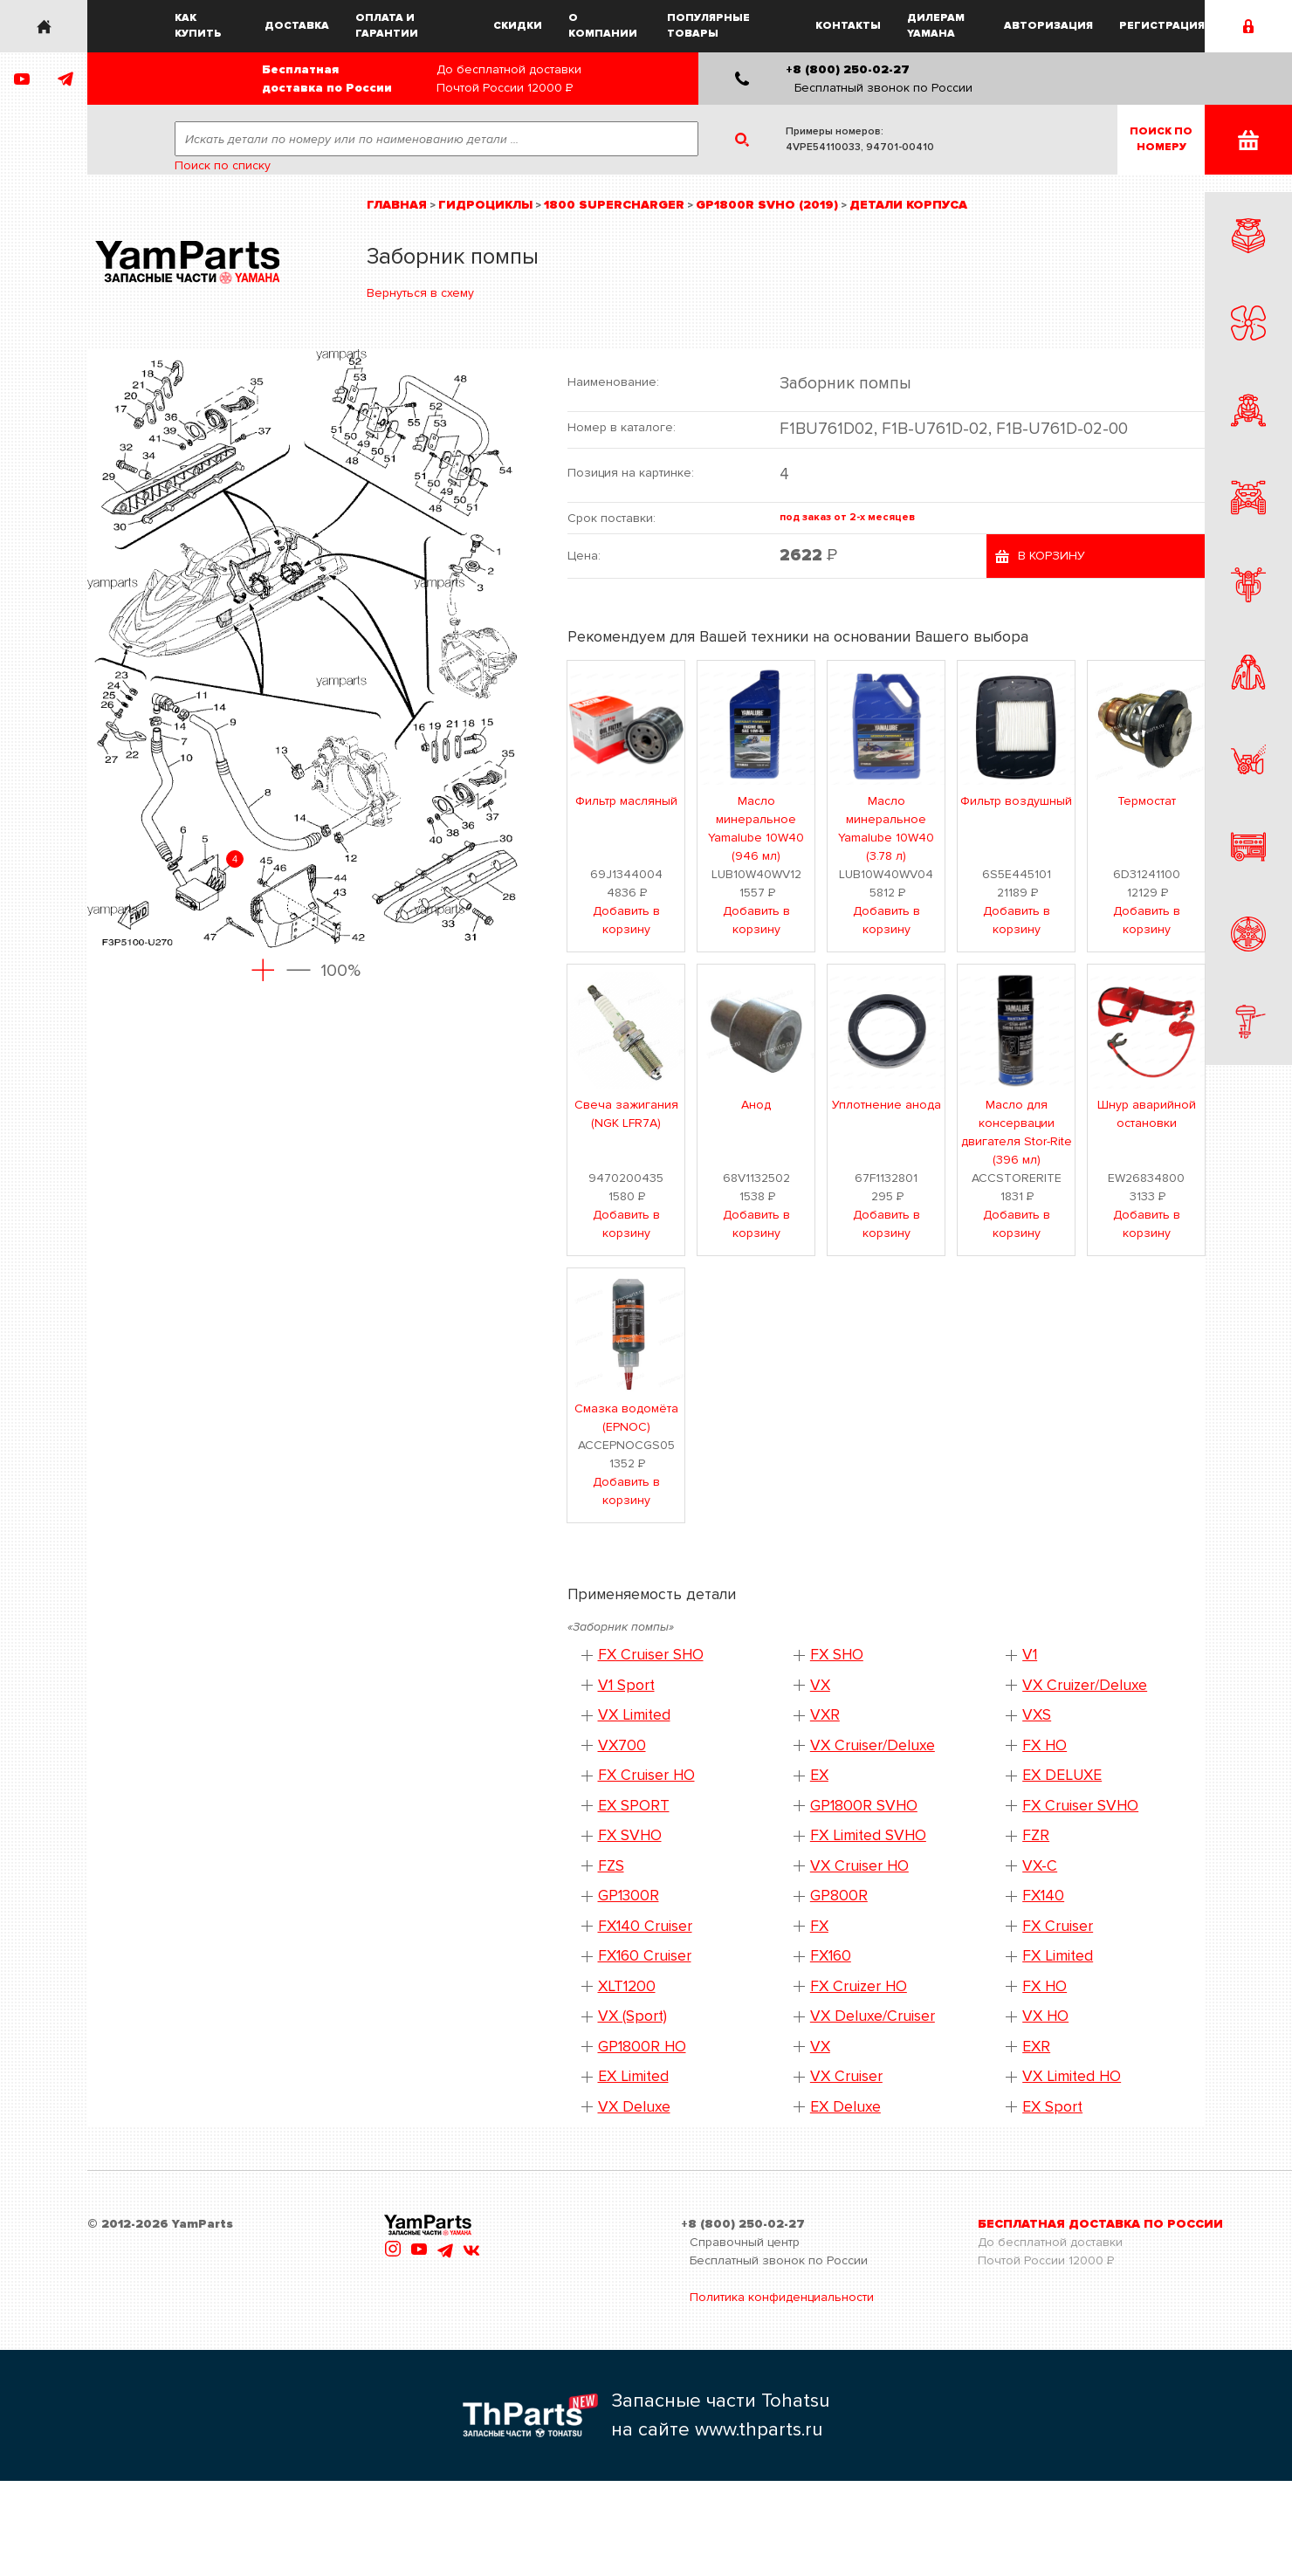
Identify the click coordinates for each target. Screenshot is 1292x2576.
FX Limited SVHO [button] (868, 1835)
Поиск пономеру (1161, 139)
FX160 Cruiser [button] (644, 1956)
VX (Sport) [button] (632, 2016)
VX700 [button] (622, 1745)
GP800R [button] (839, 1895)
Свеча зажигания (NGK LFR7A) (626, 1113)
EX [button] (819, 1775)
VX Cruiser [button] (846, 2076)
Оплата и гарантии (386, 25)
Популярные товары (708, 25)
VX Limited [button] (634, 1715)
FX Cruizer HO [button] (858, 1986)
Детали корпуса (908, 204)
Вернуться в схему (420, 292)
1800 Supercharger (614, 204)
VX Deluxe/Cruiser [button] (872, 2016)
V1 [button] (1029, 1654)
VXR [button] (825, 1715)
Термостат (1146, 800)
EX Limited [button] (633, 2076)
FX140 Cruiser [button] (645, 1926)
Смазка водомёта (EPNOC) (626, 1417)
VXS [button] (1036, 1715)
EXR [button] (1036, 2046)
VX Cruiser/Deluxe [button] (872, 1745)
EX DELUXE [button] (1062, 1775)
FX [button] (819, 1926)
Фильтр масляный (626, 800)
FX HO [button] (1044, 1745)
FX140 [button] (1043, 1895)
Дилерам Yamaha (936, 25)
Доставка (297, 25)
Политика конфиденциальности (782, 2297)
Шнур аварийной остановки (1146, 1113)
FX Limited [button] (1057, 1956)
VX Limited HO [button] (1071, 2076)
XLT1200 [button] (627, 1986)
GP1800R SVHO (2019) (767, 204)
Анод (756, 1104)
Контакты (848, 25)
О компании (602, 25)
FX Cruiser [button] (1057, 1926)
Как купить (198, 25)
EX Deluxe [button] (845, 2107)
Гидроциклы (485, 204)
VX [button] (820, 1685)
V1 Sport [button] (626, 1685)
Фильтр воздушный (1016, 800)
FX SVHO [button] (630, 1835)
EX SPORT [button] (634, 1805)
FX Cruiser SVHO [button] (1080, 1805)
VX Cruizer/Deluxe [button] (1084, 1685)
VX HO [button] (1045, 2016)
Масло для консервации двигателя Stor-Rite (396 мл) (1016, 1132)
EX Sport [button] (1052, 2107)
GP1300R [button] (628, 1895)
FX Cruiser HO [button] (646, 1775)
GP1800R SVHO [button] (863, 1805)
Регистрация (1162, 25)
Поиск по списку (223, 165)
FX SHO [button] (836, 1654)
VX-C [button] (1039, 1866)
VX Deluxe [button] (634, 2107)
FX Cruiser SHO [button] (651, 1654)
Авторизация (1048, 25)
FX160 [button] (830, 1956)
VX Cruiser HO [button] (859, 1866)
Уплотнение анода (886, 1104)
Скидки (517, 25)
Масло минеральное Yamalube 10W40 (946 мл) (756, 828)
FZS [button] (611, 1866)
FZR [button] (1035, 1835)
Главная (397, 204)
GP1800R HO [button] (642, 2046)
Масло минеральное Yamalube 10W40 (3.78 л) (886, 828)
